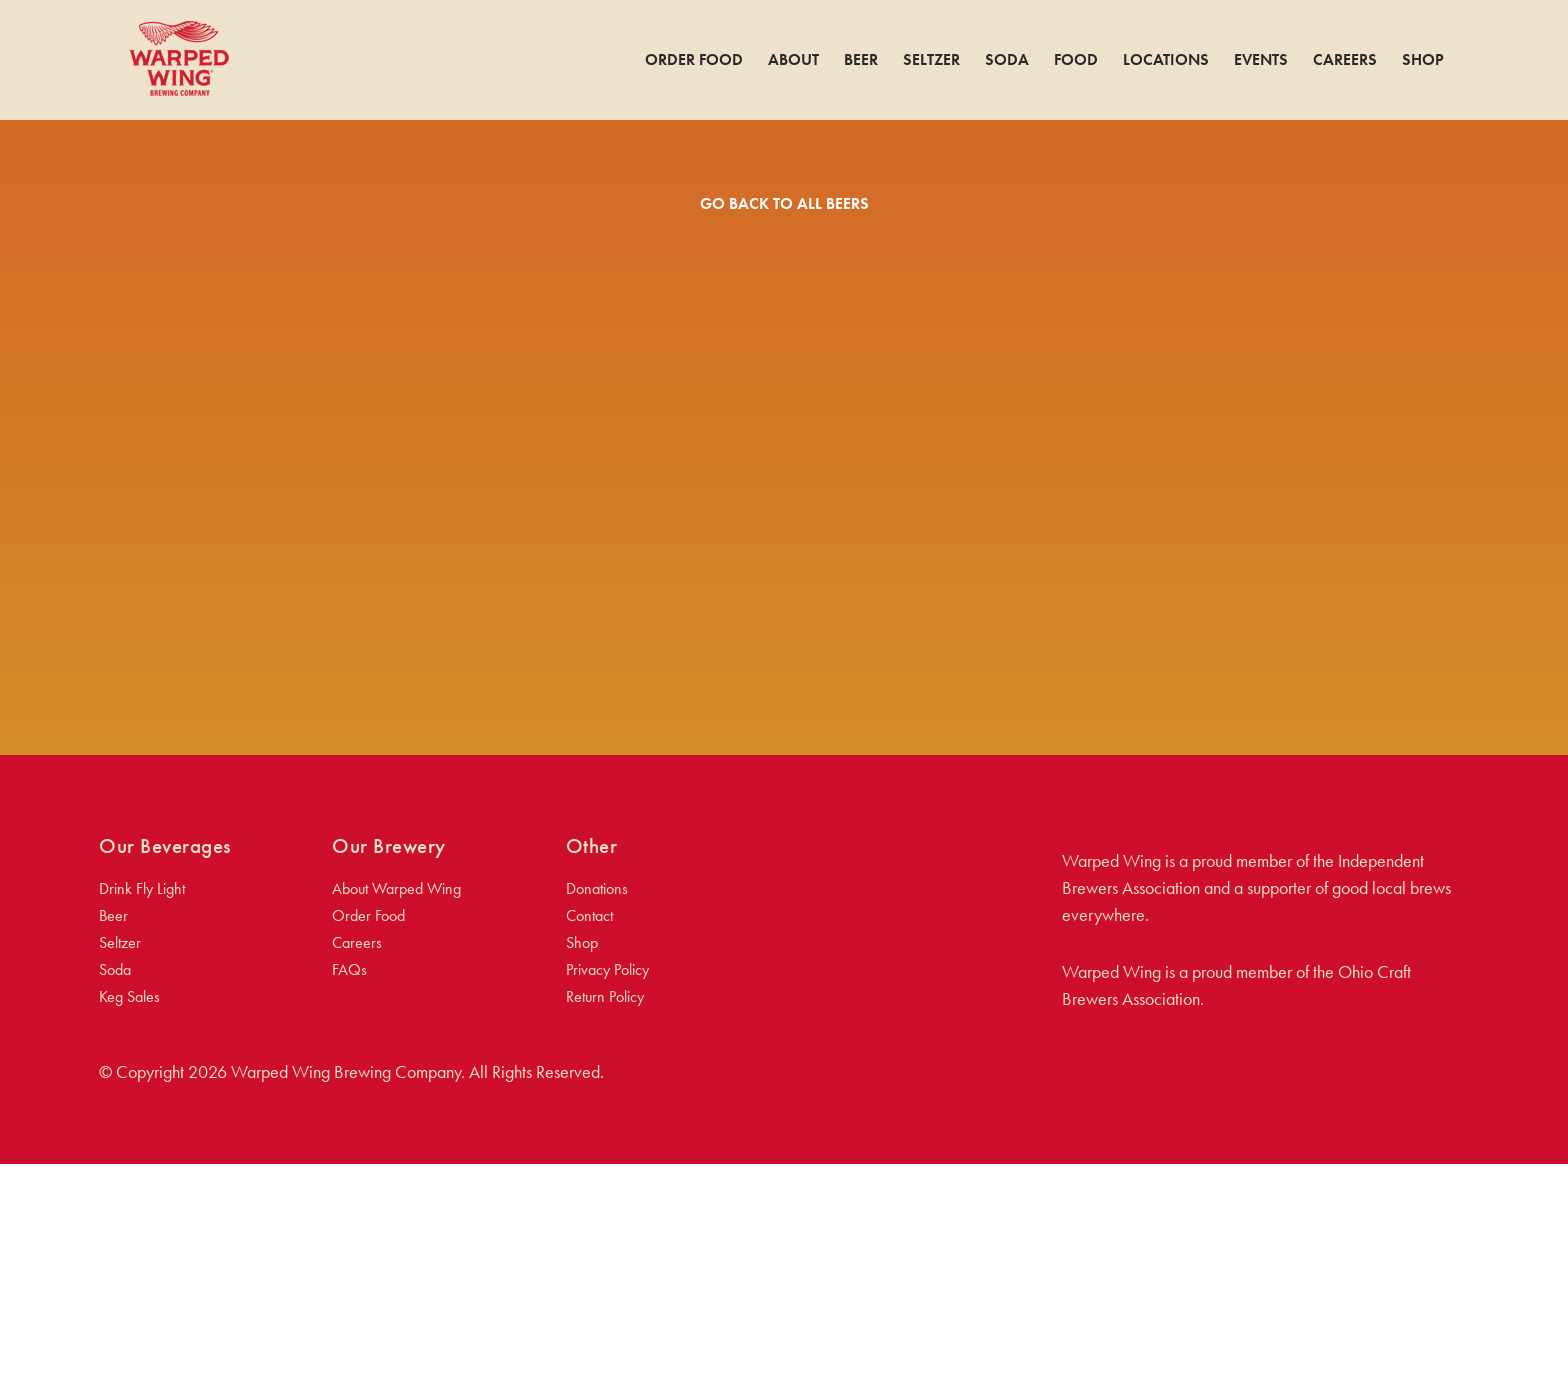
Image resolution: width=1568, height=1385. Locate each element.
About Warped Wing (396, 1109)
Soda (1007, 60)
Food (1076, 60)
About (793, 60)
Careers (1345, 60)
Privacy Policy (607, 1190)
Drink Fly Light (142, 1109)
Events (1261, 60)
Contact (589, 1136)
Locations (1166, 60)
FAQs (349, 1190)
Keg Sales (129, 1217)
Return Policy (605, 1217)
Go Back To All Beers (784, 203)
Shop (1423, 60)
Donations (597, 1109)
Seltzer (931, 60)
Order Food (694, 60)
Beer (861, 60)
